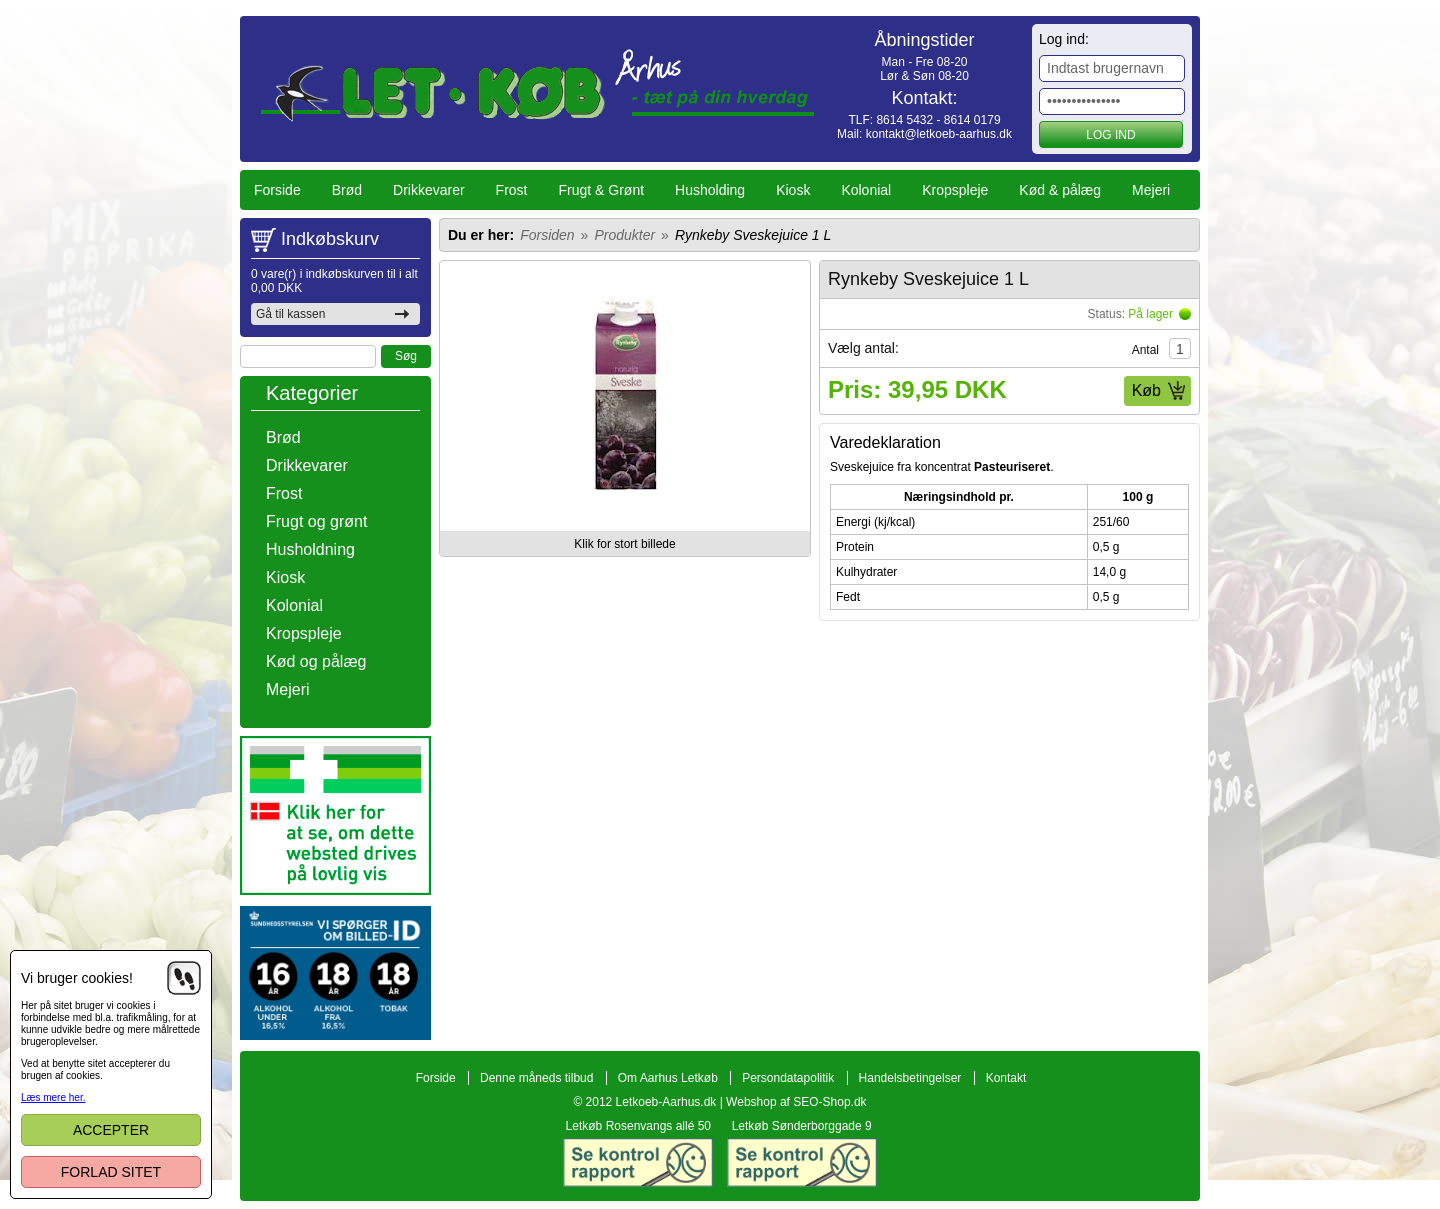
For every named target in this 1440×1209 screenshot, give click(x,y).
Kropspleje (955, 190)
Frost (512, 190)
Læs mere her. (53, 1097)
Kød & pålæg (1060, 190)
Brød (347, 190)
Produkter (624, 235)
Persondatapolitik (788, 1078)
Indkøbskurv (330, 239)
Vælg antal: (863, 348)
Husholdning (310, 549)
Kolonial (866, 190)
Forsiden (547, 235)
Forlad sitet (111, 1172)
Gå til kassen (290, 314)
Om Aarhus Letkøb (668, 1078)
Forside (277, 190)
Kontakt (1006, 1078)
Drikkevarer (429, 190)
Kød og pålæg (316, 661)
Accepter (111, 1130)
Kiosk (793, 190)
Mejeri (1151, 190)
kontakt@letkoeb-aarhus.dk (939, 134)
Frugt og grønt (316, 521)
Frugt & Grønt (602, 190)
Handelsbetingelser (910, 1078)
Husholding (710, 190)
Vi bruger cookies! (77, 978)
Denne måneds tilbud (536, 1078)
